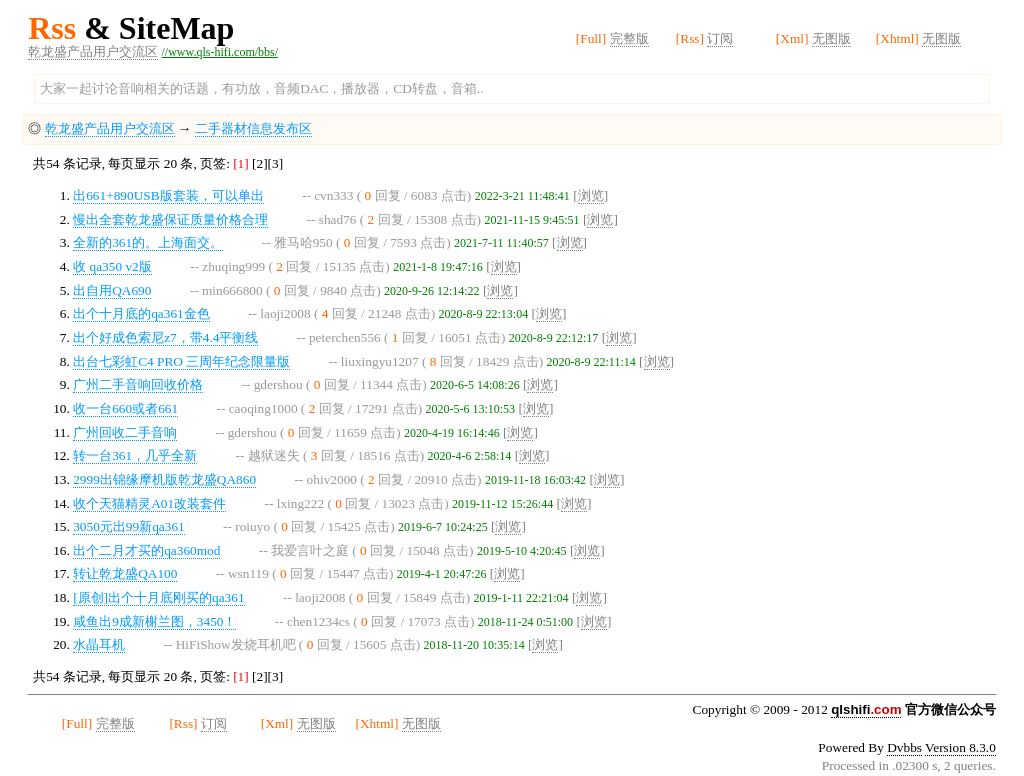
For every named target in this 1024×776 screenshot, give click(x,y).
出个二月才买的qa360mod (146, 550)
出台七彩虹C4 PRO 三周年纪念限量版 (181, 361)
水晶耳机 (99, 644)
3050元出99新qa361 (129, 526)
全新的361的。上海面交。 (148, 242)
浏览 (591, 195)
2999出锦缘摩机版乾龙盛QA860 (164, 479)
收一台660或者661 (125, 408)
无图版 (831, 38)
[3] (276, 163)
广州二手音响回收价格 (138, 384)
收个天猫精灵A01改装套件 (149, 503)
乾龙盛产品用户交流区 (93, 51)
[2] (260, 163)
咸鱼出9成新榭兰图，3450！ (154, 621)
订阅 (720, 38)
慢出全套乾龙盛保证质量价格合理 (170, 219)
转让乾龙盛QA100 (125, 573)
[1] (242, 163)
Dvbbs (904, 747)
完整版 (629, 38)
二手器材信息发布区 (253, 128)
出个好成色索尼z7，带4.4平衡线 (165, 337)
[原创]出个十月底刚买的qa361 (158, 597)
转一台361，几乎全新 (135, 455)
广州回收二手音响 (125, 432)
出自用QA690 (112, 290)
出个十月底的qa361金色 (141, 313)
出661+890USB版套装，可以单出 (168, 195)
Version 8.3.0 (960, 747)
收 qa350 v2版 (112, 266)
